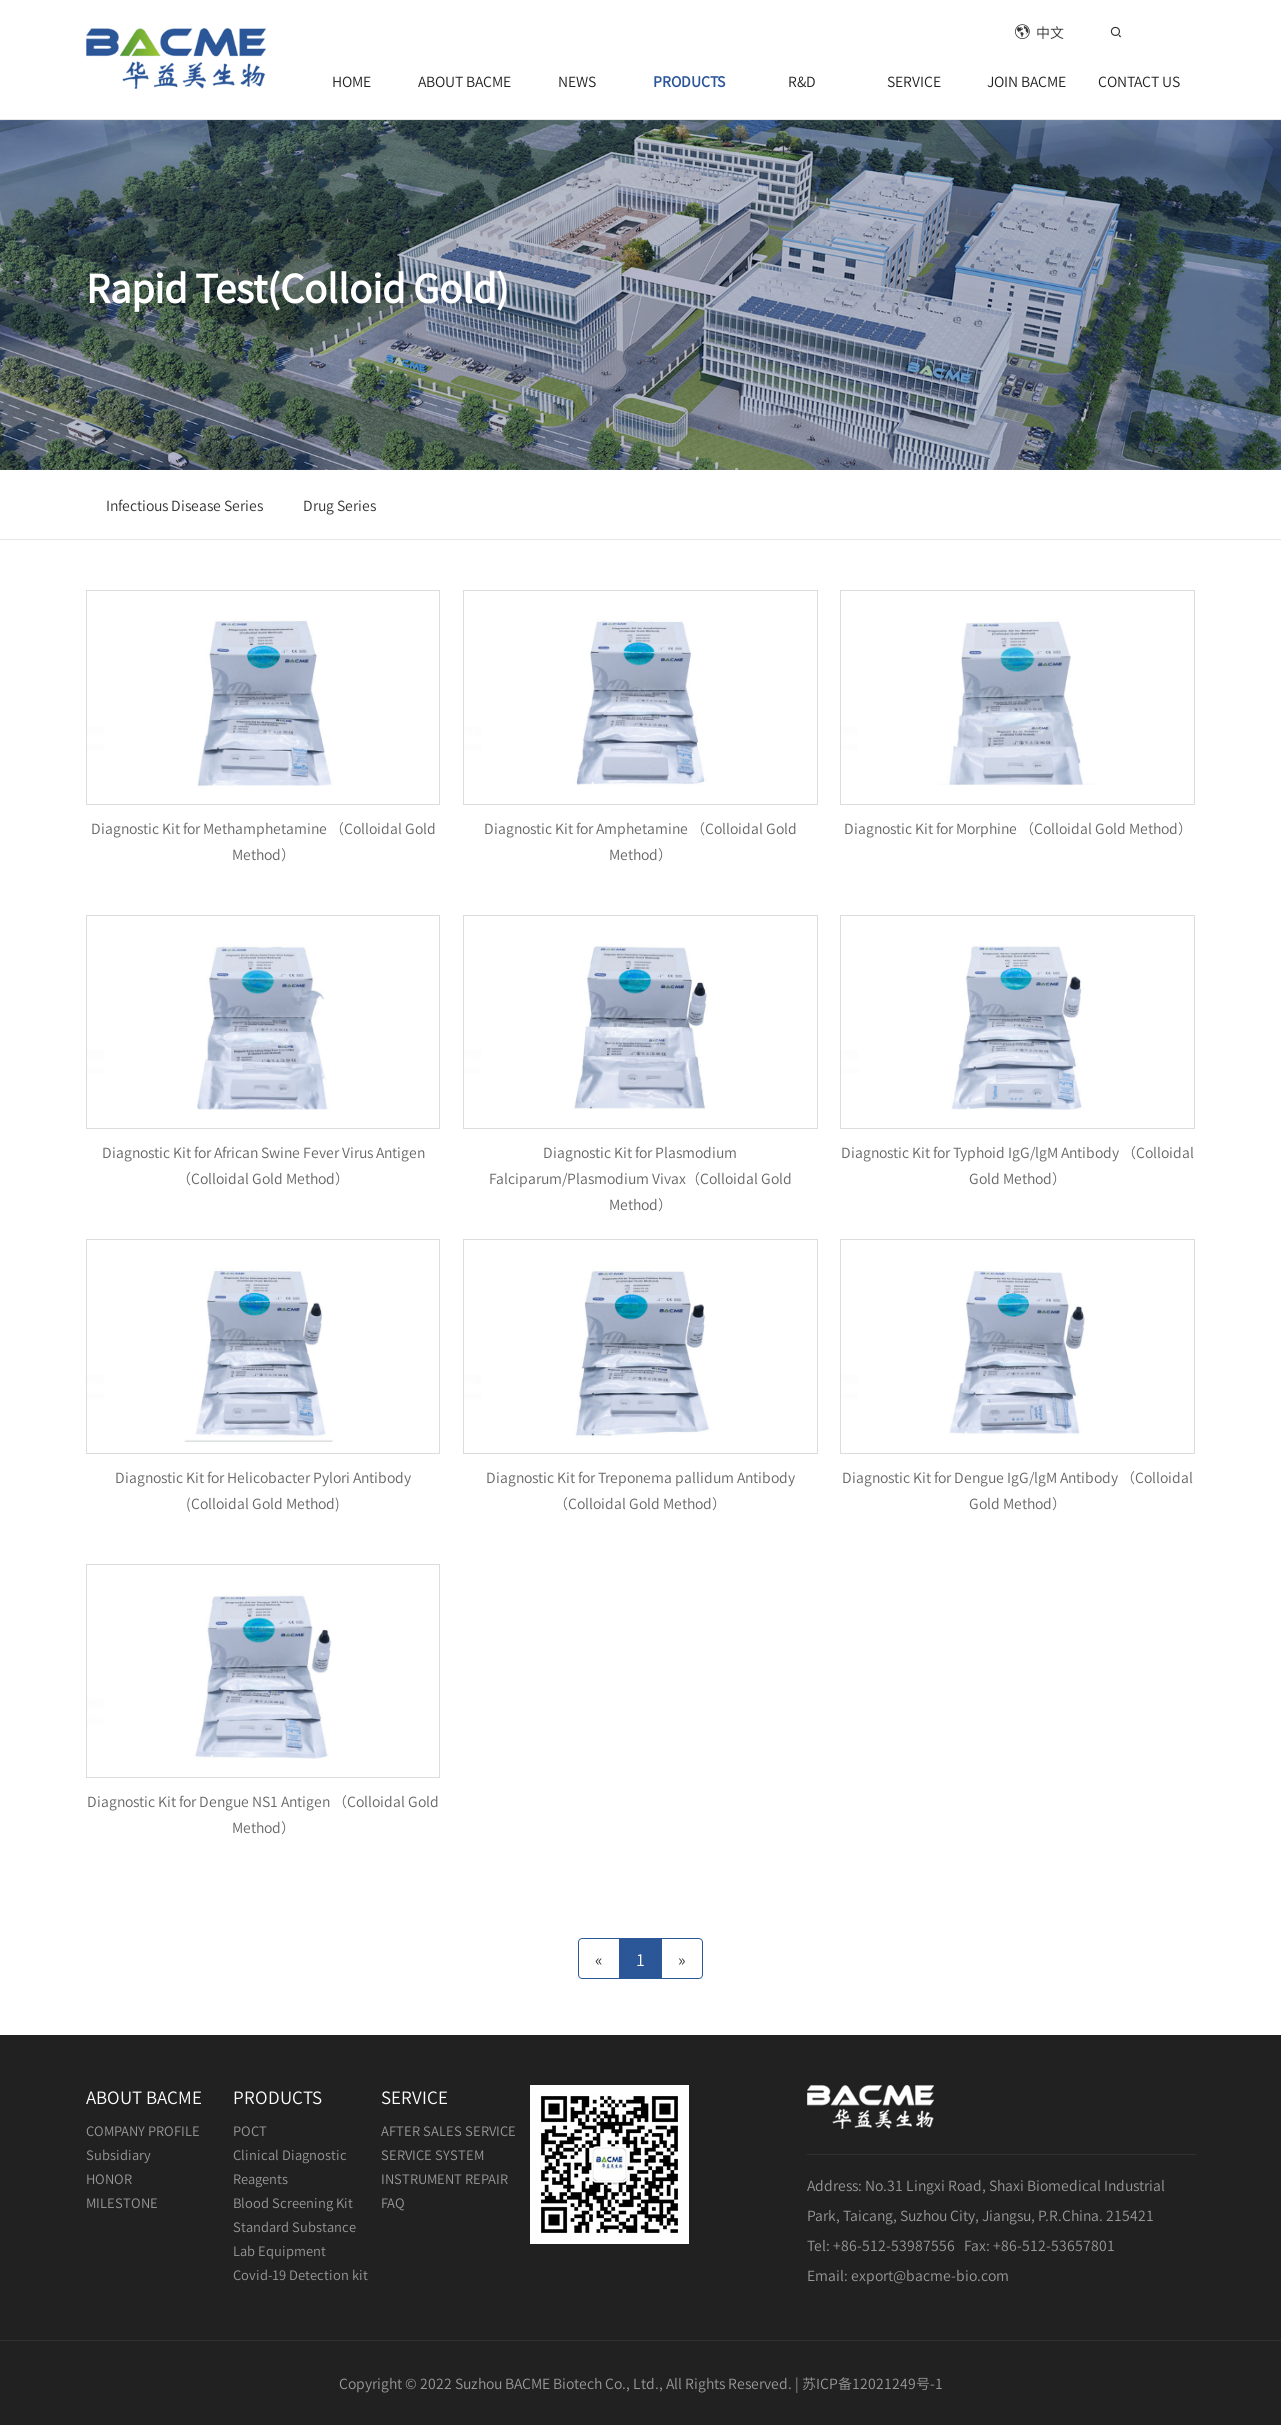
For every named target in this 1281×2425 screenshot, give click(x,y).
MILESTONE (122, 2202)
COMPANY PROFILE (143, 2130)
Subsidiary (118, 2154)
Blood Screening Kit (293, 2202)
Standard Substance (294, 2226)
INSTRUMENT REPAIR (444, 2178)
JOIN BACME (1026, 81)
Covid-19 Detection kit (300, 2274)
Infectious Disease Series (184, 505)
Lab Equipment (279, 2250)
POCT (250, 2130)
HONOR (109, 2178)
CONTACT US (1139, 81)
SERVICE (914, 81)
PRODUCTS (689, 81)
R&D (802, 81)
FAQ (393, 2202)
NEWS (577, 81)
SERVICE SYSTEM (432, 2154)
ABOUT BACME (464, 81)
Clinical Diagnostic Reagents (290, 2166)
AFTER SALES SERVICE (448, 2130)
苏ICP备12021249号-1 (872, 2383)
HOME (351, 81)
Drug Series (339, 505)
